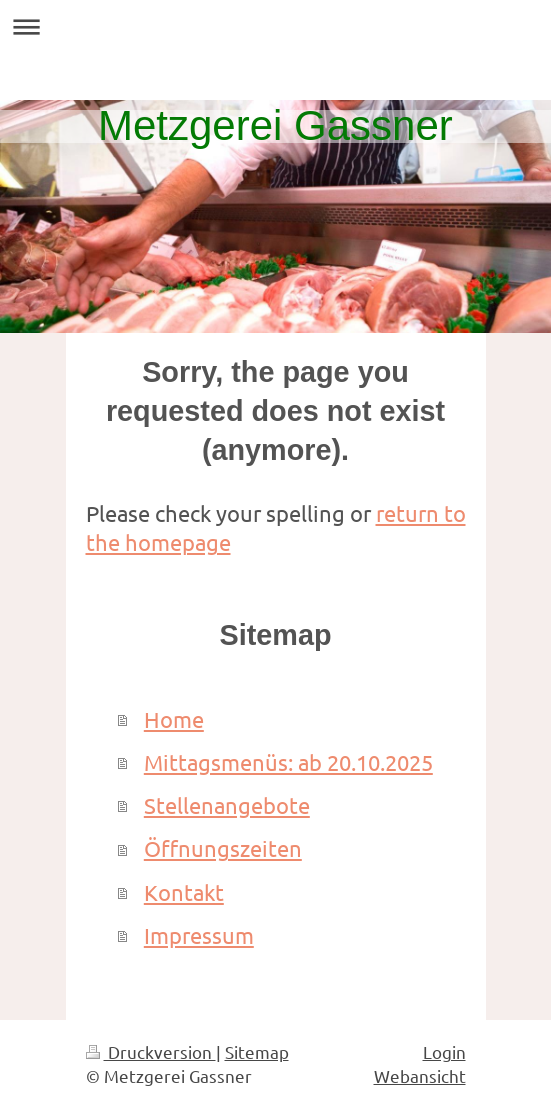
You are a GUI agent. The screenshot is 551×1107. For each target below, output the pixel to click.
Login (444, 1051)
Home (174, 719)
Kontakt (184, 892)
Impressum (199, 935)
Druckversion (151, 1051)
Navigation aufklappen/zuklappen (275, 26)
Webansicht (420, 1075)
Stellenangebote (227, 805)
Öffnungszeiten (223, 848)
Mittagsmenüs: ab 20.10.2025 (288, 762)
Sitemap (257, 1051)
